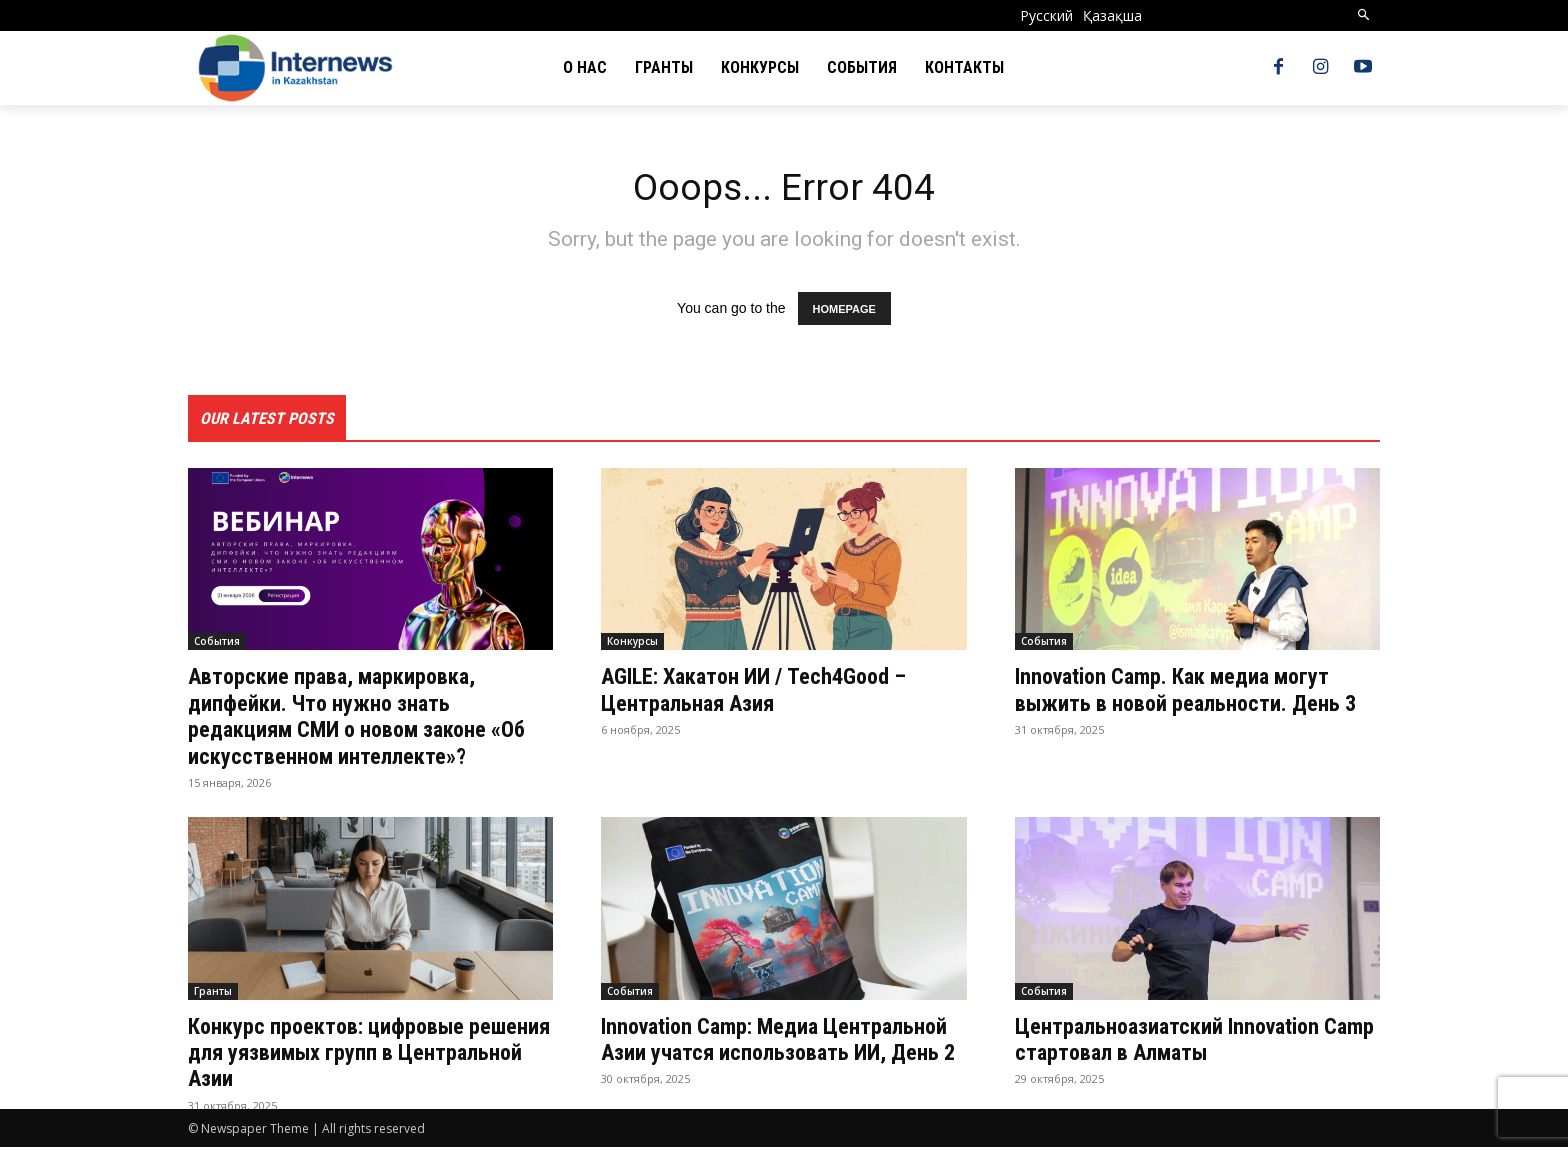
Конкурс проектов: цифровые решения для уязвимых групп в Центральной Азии (348, 1056)
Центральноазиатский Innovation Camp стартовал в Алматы (1180, 1043)
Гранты (213, 995)
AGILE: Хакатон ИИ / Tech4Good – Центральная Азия (769, 694)
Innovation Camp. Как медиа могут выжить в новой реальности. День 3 (1193, 707)
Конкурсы (632, 646)
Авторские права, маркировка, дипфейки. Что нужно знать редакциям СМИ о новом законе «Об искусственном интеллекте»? (361, 720)
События (217, 646)
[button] (1364, 15)
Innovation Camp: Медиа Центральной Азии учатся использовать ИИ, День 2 (733, 1056)
